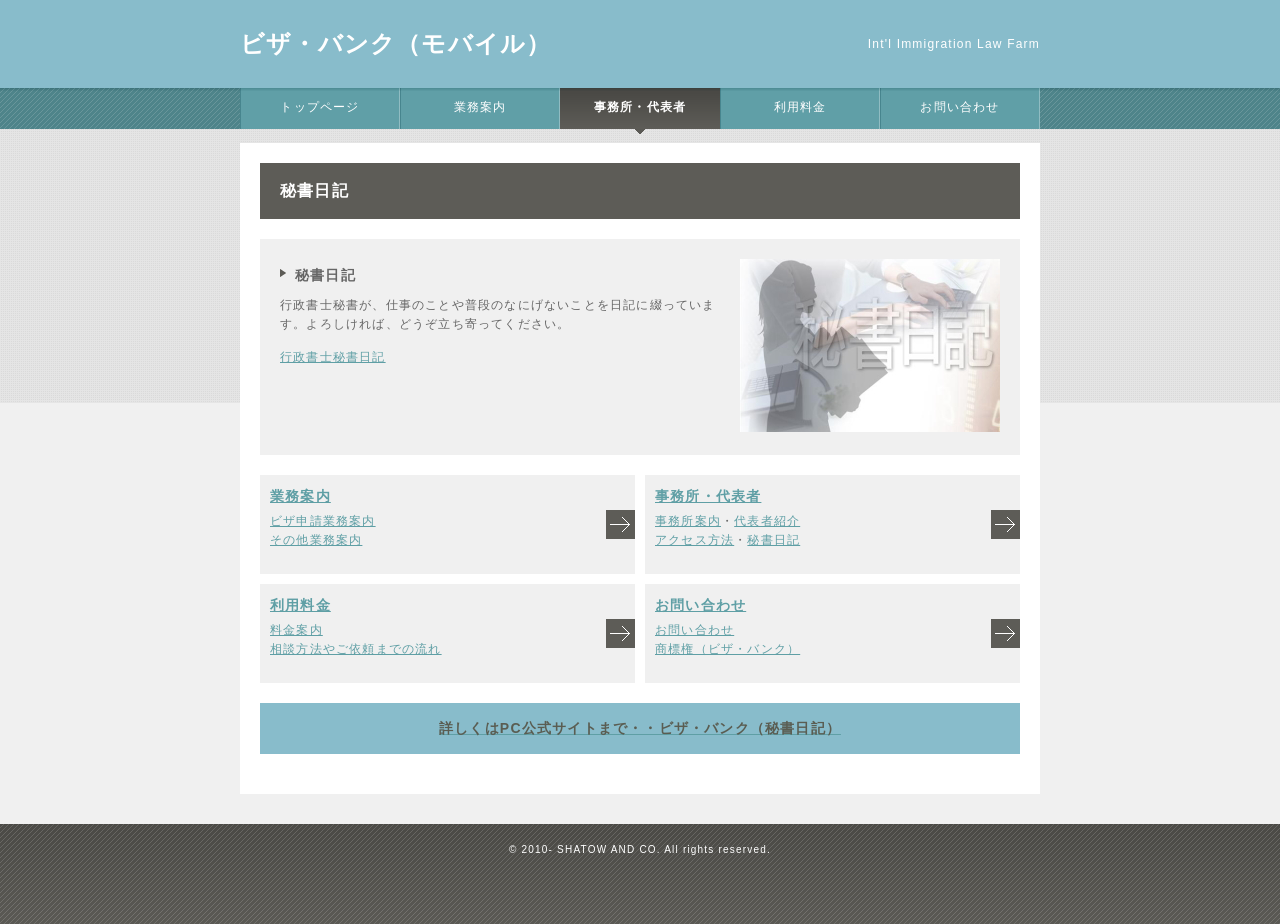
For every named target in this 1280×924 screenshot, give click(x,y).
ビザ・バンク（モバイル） (395, 43)
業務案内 (480, 107)
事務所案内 (688, 521)
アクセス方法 (694, 540)
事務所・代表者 (640, 107)
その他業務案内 (316, 540)
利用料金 (800, 107)
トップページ (319, 107)
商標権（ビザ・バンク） (727, 649)
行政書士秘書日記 (333, 357)
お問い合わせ (959, 107)
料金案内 (296, 630)
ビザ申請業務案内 (323, 521)
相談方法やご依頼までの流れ (356, 649)
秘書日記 (773, 540)
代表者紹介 (767, 521)
